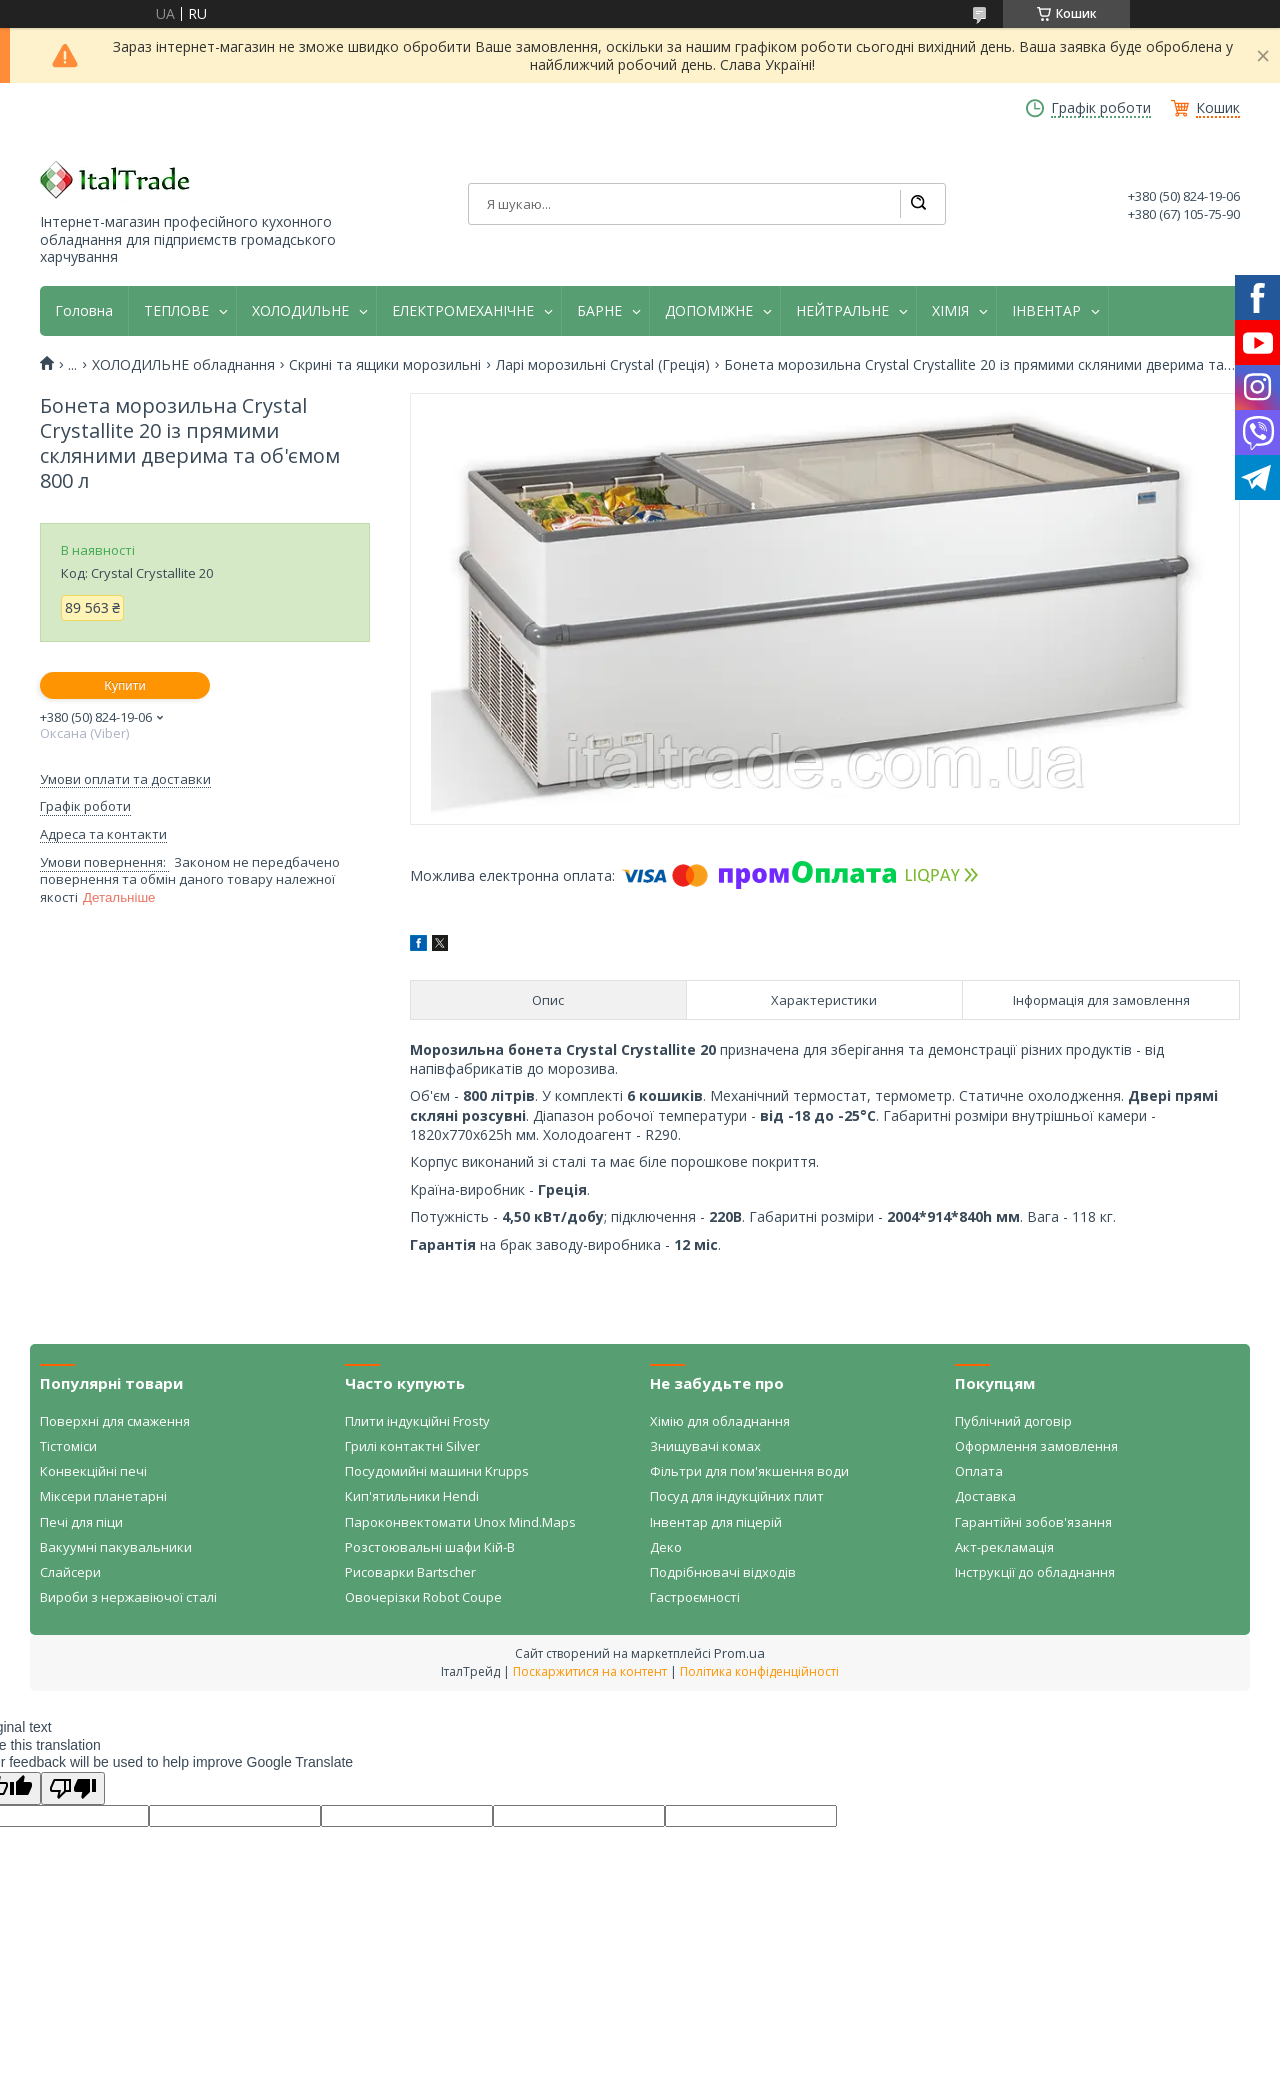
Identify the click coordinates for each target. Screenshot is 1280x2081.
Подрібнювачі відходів (723, 1572)
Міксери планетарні (103, 1496)
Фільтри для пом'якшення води (749, 1471)
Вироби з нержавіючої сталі (128, 1597)
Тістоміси (68, 1446)
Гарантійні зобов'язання (1033, 1522)
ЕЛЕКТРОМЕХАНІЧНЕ (463, 311)
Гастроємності (695, 1597)
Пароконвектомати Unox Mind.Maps (460, 1522)
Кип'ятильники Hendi (412, 1496)
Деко (666, 1547)
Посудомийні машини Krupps (437, 1471)
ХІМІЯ (950, 311)
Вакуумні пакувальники (116, 1547)
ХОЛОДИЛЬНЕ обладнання (183, 365)
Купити (125, 685)
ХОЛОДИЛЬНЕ (300, 311)
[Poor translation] (73, 1788)
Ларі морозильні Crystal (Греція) (603, 365)
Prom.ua (739, 1653)
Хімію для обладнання (720, 1421)
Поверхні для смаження (115, 1421)
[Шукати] (918, 204)
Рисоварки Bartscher (410, 1572)
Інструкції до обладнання (1035, 1572)
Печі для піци (81, 1522)
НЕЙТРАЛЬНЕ (842, 311)
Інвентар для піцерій (716, 1522)
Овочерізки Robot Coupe (423, 1597)
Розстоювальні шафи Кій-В (430, 1547)
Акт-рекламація (1004, 1547)
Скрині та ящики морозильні (385, 365)
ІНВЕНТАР (1046, 311)
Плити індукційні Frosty (417, 1421)
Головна (84, 311)
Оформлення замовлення (1036, 1446)
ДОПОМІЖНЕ (709, 311)
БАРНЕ (599, 311)
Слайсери (70, 1572)
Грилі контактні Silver (412, 1446)
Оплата (979, 1471)
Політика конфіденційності (759, 1671)
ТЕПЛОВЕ (176, 311)
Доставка (985, 1496)
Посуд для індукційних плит (737, 1496)
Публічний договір (1013, 1421)
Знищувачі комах (705, 1446)
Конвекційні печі (93, 1471)
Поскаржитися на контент (590, 1671)
